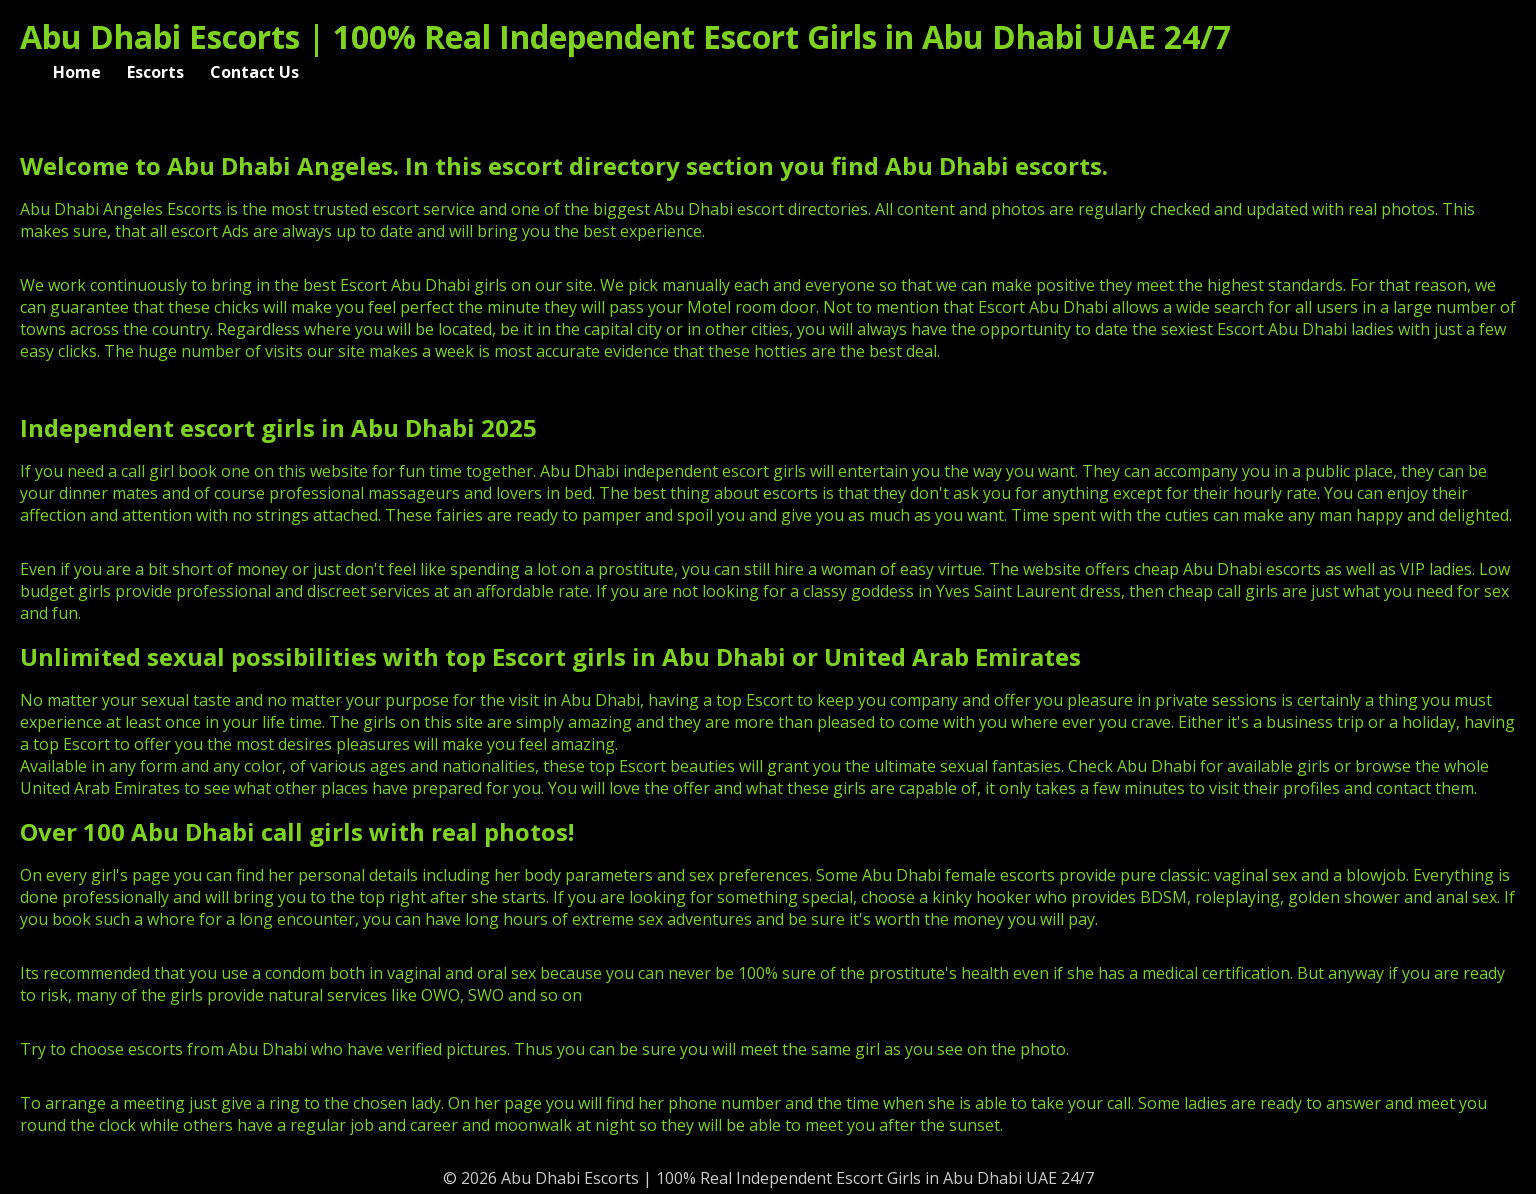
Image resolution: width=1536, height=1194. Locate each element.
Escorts (155, 72)
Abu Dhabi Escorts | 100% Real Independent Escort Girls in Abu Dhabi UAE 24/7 (625, 36)
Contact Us (254, 72)
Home (77, 72)
